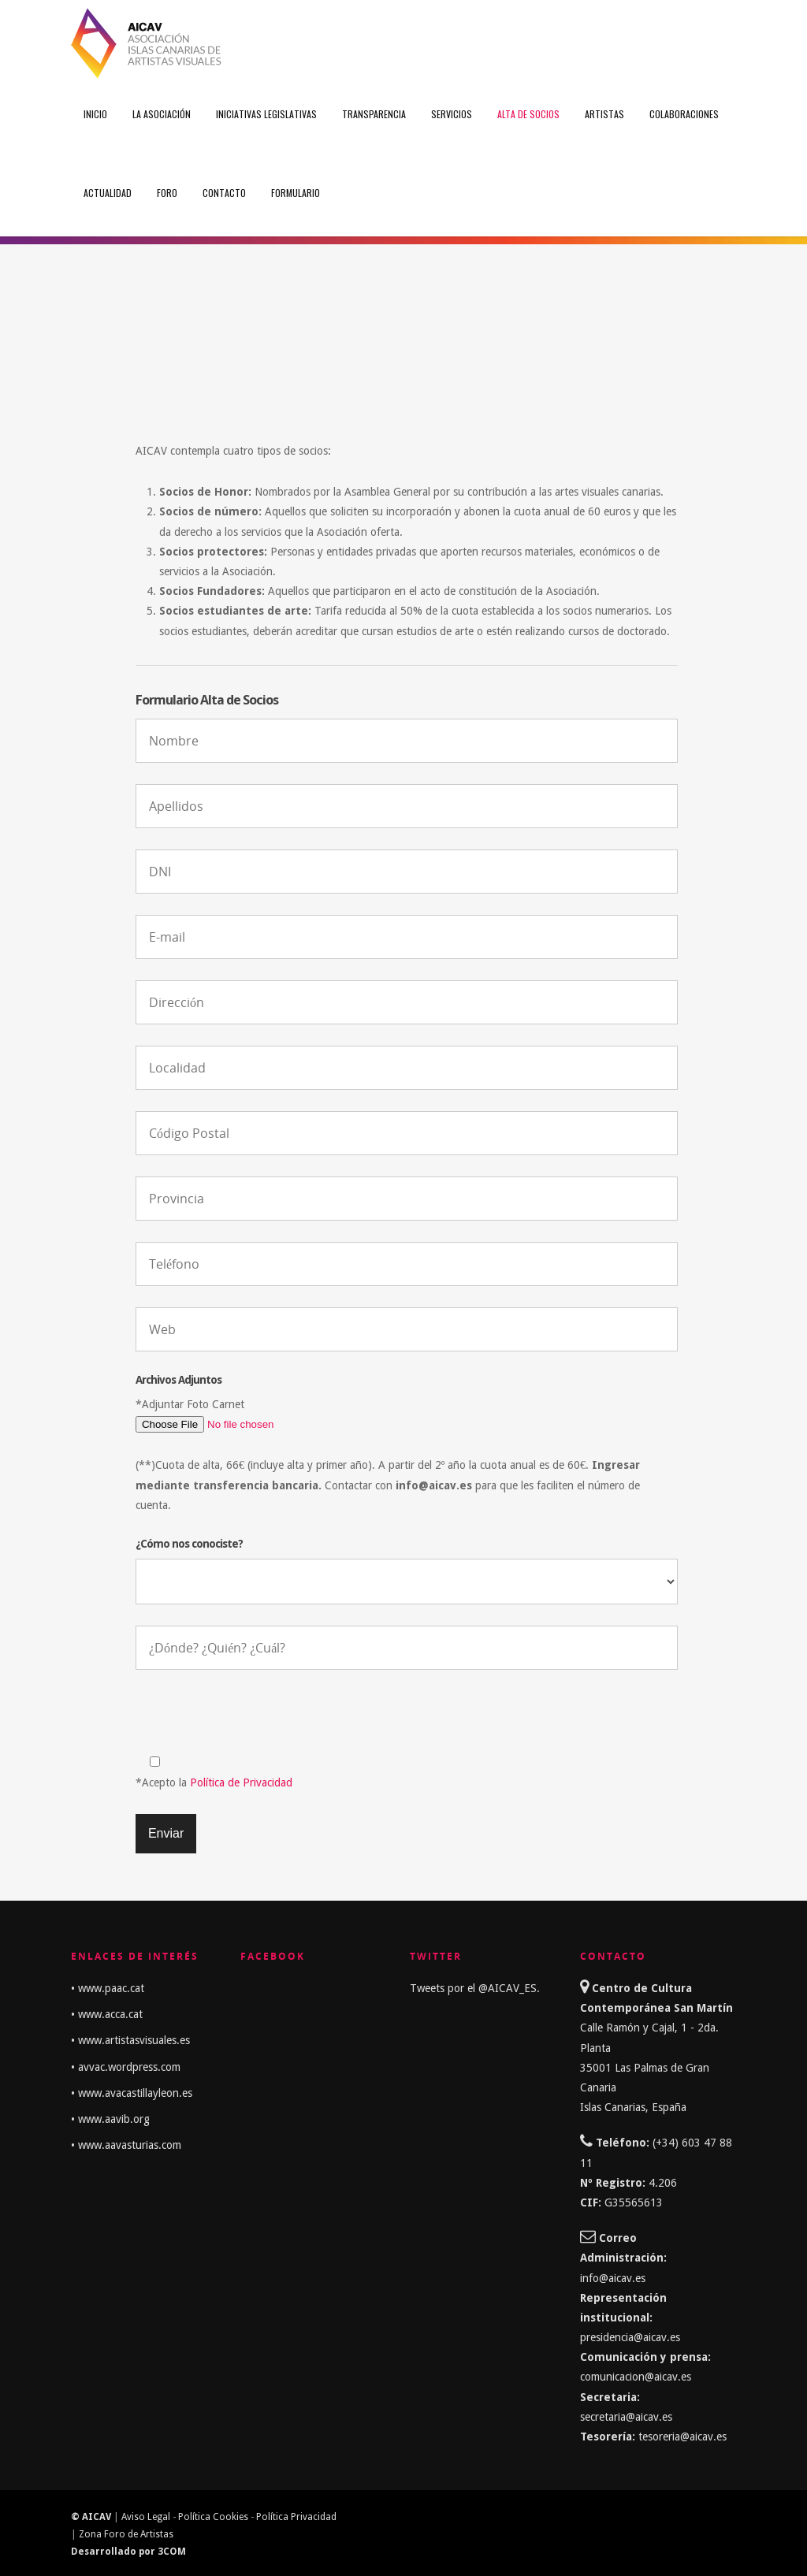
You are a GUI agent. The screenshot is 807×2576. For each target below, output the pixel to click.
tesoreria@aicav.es (682, 2436)
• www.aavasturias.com (126, 2145)
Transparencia (374, 114)
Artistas (604, 114)
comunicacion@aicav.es (635, 2376)
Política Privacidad (296, 2516)
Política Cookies (213, 2516)
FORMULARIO (295, 192)
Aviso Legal (145, 2516)
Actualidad (108, 192)
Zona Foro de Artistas (126, 2534)
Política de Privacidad (241, 1782)
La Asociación (161, 114)
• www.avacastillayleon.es (131, 2093)
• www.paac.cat (107, 1988)
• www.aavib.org (110, 2119)
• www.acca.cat (107, 2014)
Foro (167, 192)
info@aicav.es (612, 2278)
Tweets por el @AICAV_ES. (475, 1988)
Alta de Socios (528, 114)
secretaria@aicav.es (627, 2417)
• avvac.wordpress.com (125, 2067)
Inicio (95, 114)
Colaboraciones (684, 114)
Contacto (224, 192)
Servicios (451, 114)
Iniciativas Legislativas (266, 114)
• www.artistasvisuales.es (130, 2040)
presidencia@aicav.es (630, 2337)
